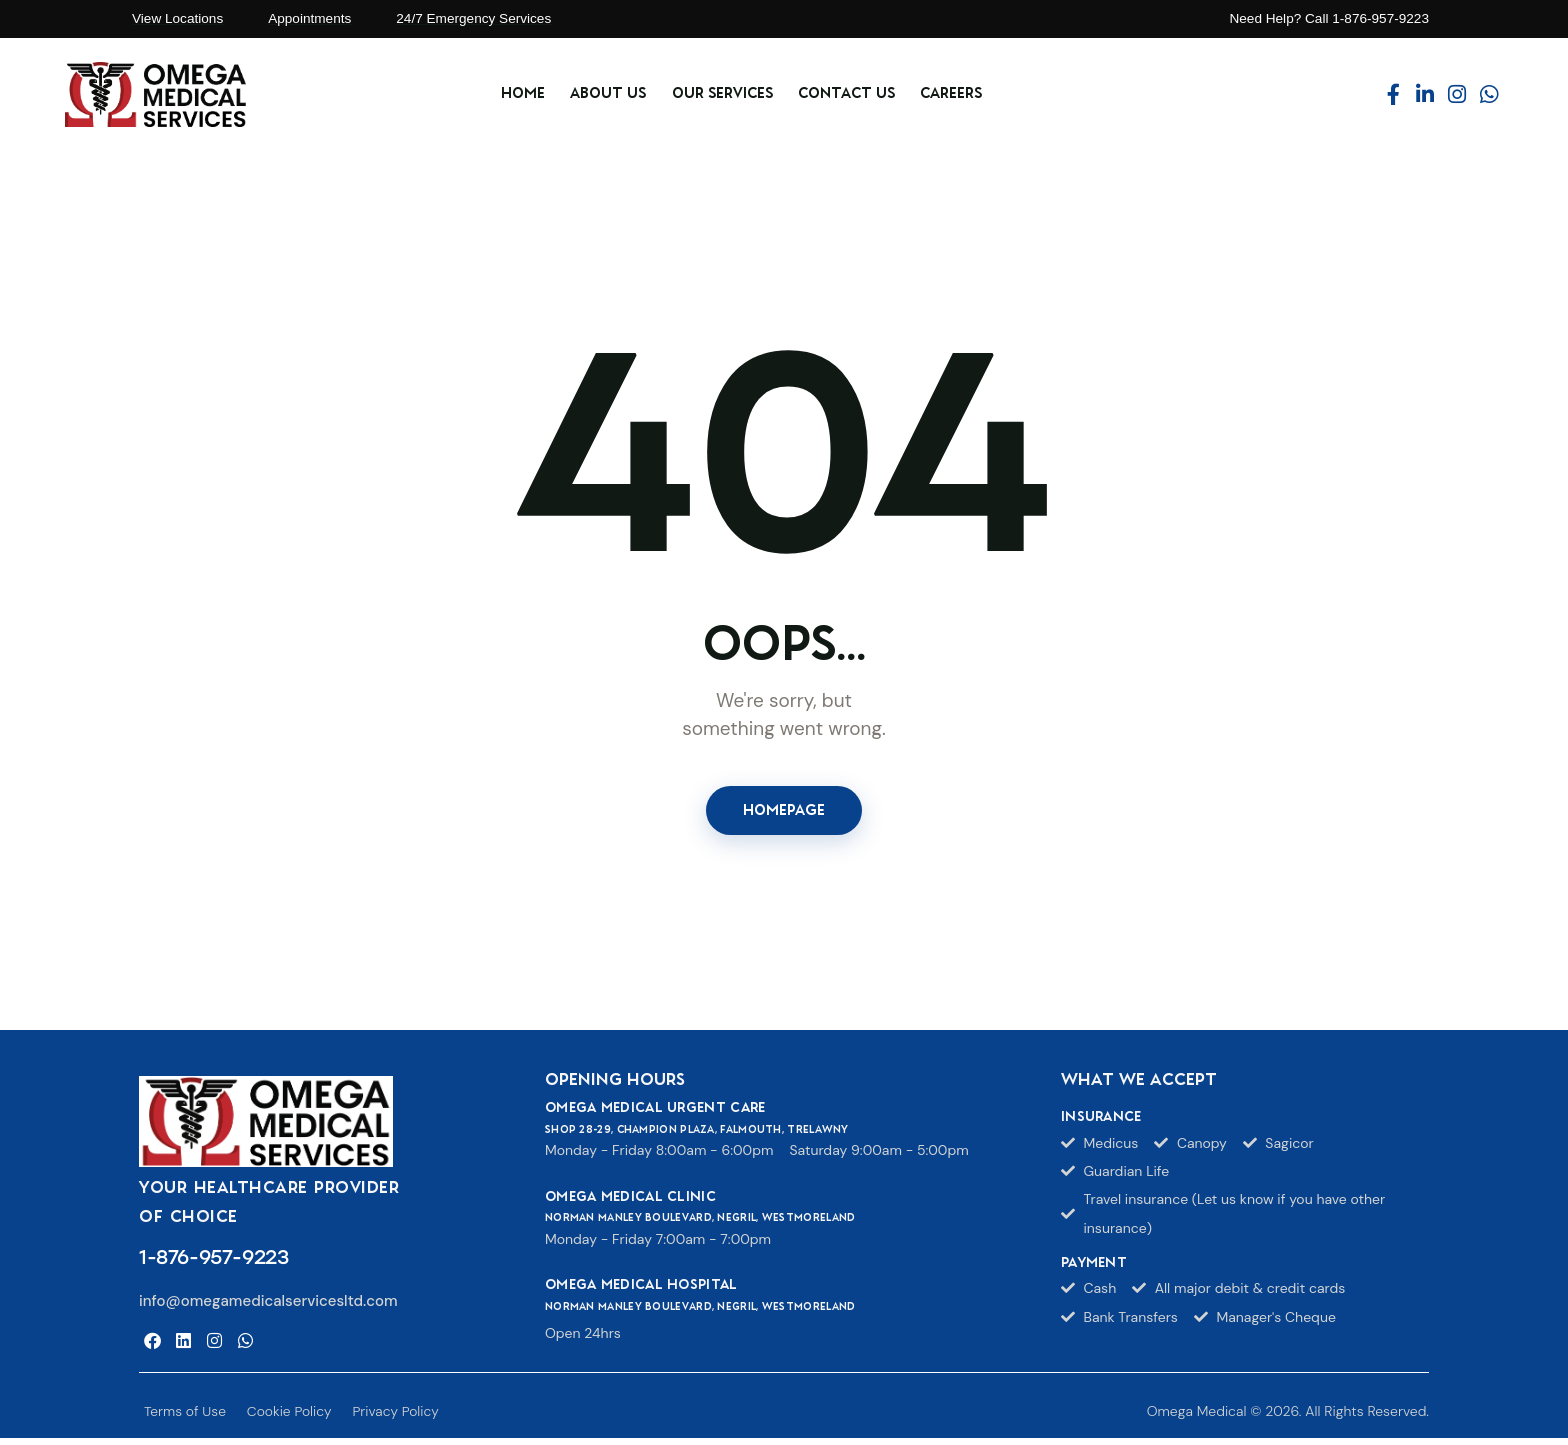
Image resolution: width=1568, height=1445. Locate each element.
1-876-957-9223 (213, 1263)
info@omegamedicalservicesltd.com (268, 1308)
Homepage (784, 813)
